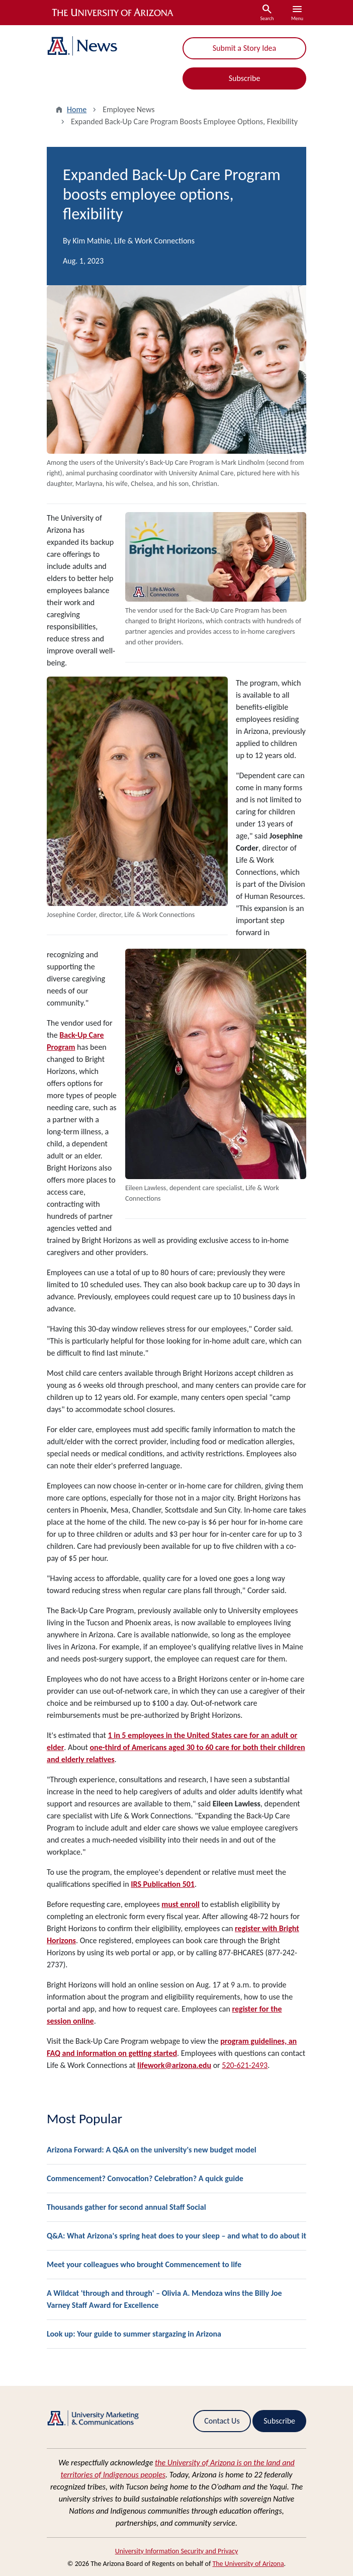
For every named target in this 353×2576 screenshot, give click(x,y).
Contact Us (221, 2421)
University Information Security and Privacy (176, 2551)
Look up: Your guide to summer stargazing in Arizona (134, 2334)
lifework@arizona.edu (174, 2065)
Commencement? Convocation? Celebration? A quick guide (145, 2178)
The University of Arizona (248, 2563)
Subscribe (244, 78)
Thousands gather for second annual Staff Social (126, 2207)
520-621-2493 (245, 2065)
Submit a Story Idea (244, 48)
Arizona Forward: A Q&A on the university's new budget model (151, 2149)
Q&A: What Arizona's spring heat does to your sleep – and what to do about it (176, 2235)
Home (76, 109)
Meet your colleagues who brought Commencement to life (144, 2264)
